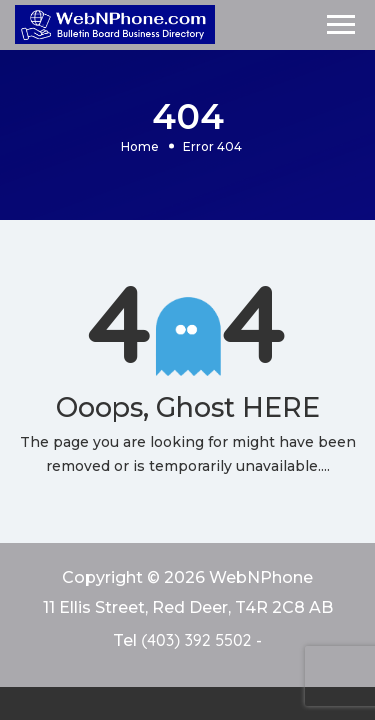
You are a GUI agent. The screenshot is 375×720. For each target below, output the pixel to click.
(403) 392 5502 (196, 640)
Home (140, 145)
